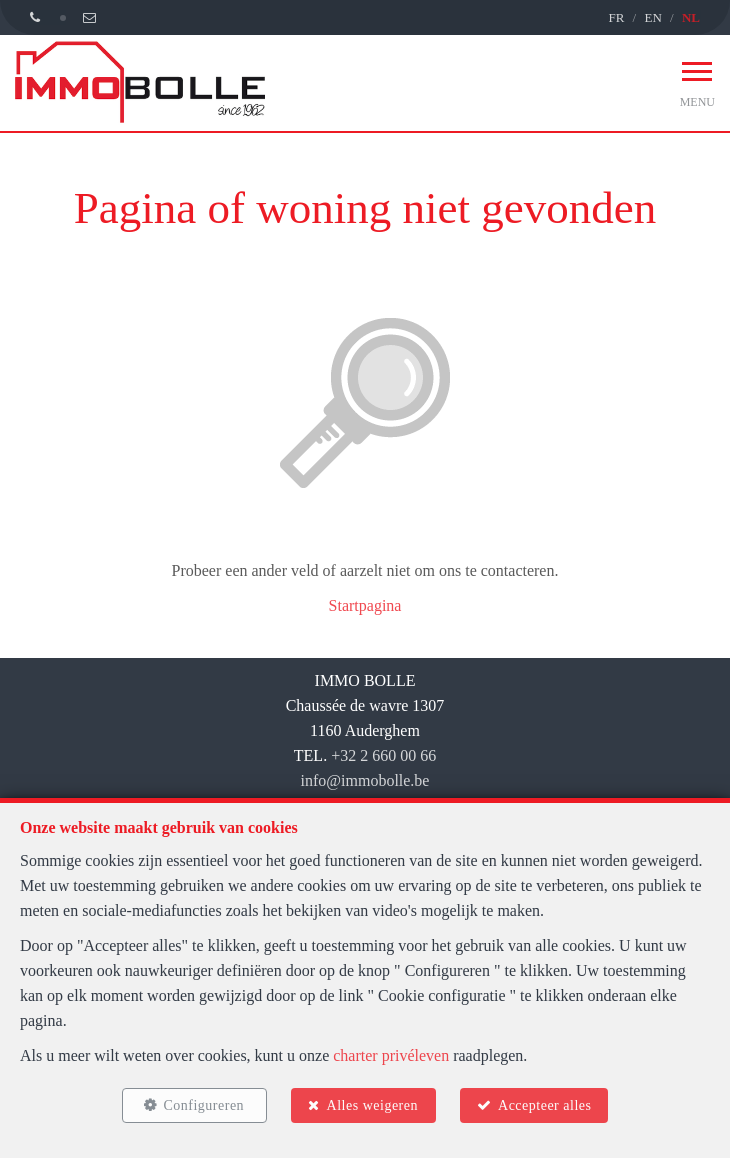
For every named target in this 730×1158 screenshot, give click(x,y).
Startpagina (365, 605)
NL (691, 17)
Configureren (203, 1105)
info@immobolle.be (365, 780)
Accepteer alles (544, 1105)
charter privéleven (391, 1055)
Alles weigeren (372, 1105)
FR (616, 17)
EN (652, 17)
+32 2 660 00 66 (383, 755)
